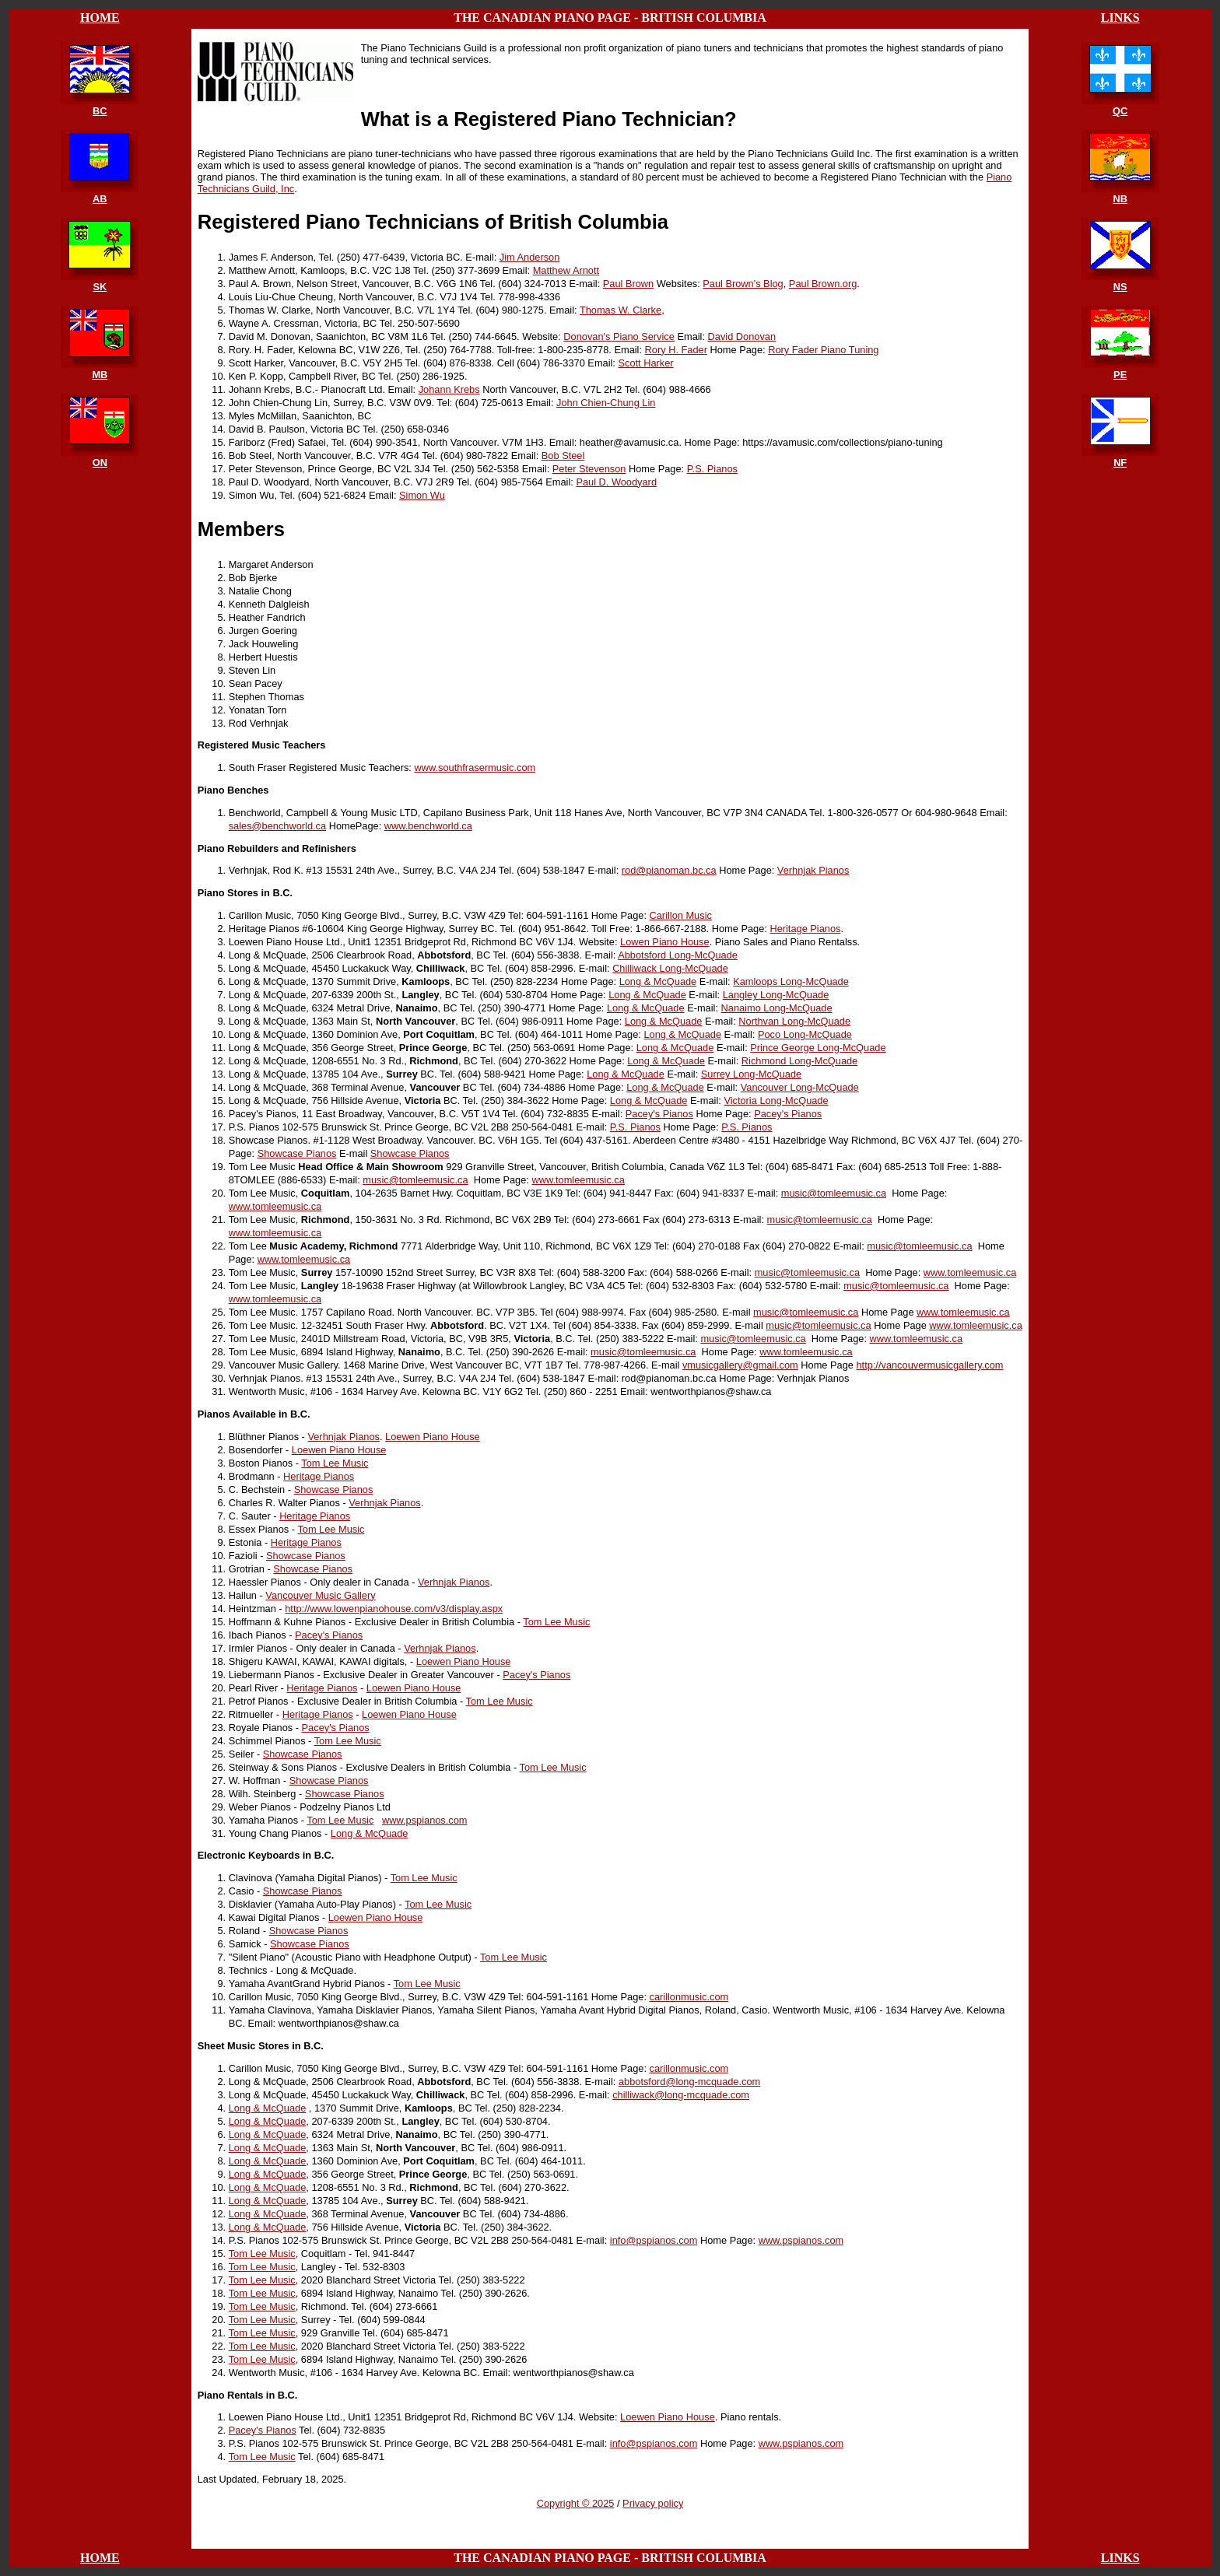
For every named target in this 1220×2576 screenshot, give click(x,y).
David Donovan (742, 336)
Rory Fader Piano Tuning (823, 350)
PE (1120, 374)
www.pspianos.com (425, 1820)
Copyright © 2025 (576, 2503)
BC (100, 111)
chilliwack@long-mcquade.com (680, 2095)
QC (1120, 111)
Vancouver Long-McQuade (800, 1087)
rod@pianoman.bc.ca (669, 870)
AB (100, 199)
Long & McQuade (658, 981)
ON (100, 462)
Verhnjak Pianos (813, 870)
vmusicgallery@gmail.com (740, 1365)
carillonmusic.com (689, 1997)
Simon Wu (422, 495)
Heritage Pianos (805, 928)
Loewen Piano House (432, 1436)
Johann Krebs (449, 389)
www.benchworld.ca (428, 826)
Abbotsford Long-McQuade (678, 955)
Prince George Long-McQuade (817, 1047)
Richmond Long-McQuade (799, 1061)
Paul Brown (628, 283)
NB (1120, 199)
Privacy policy (652, 2503)
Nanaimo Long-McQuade (777, 1008)
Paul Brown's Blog (743, 283)
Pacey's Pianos (659, 1114)
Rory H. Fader (676, 350)
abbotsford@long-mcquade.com (689, 2081)
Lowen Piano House (665, 942)
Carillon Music (681, 915)
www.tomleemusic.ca (577, 1180)
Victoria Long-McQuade (776, 1100)
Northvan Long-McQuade (794, 1021)
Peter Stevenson (589, 469)
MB (99, 374)
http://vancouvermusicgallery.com (929, 1365)
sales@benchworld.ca (277, 826)
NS (1120, 287)
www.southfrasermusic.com (474, 767)
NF (1120, 462)
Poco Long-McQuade (805, 1034)
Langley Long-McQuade (776, 995)
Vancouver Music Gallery (320, 1595)
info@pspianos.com (654, 2240)
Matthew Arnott (566, 270)
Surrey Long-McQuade (751, 1074)
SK (100, 287)
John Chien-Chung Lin (605, 402)
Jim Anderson (530, 257)
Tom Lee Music (334, 1463)
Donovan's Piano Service (619, 336)
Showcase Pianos (297, 1153)
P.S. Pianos (712, 469)
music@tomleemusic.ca (415, 1180)
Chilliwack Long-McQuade (670, 968)
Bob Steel (563, 455)
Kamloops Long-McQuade (791, 981)
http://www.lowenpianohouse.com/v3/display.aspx (394, 1608)
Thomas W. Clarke (620, 310)
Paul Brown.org (823, 283)
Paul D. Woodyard (616, 482)
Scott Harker (645, 363)
